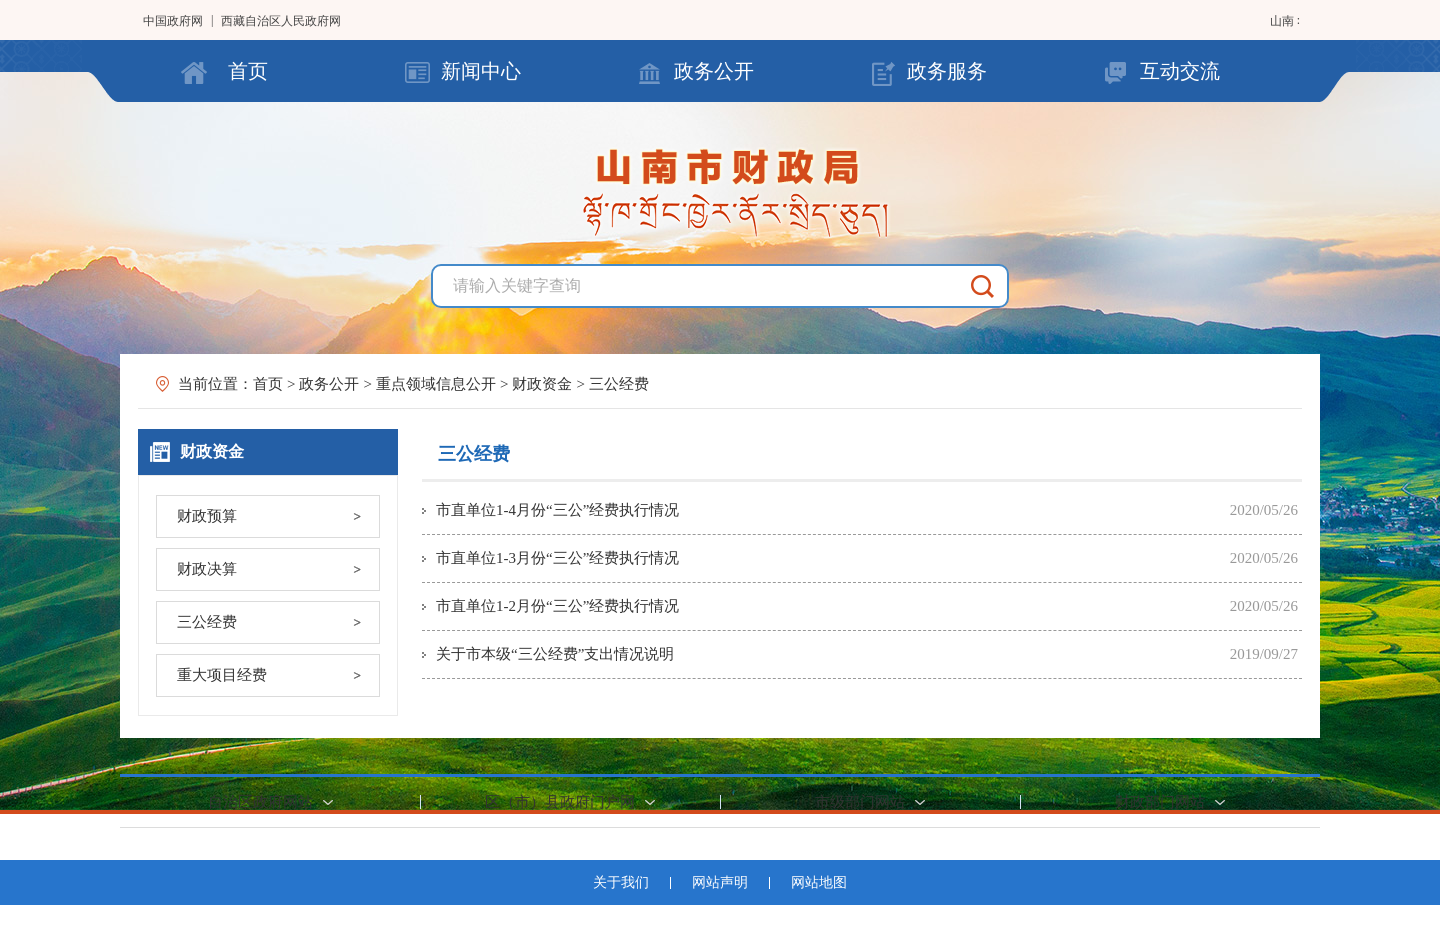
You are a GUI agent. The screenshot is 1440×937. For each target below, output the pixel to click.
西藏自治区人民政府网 (281, 21)
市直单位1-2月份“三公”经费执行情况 (557, 606)
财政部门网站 (1160, 802)
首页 (248, 71)
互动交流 (1180, 71)
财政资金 (542, 384)
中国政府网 (173, 21)
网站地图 (819, 882)
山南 (1283, 21)
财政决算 (207, 569)
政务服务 (947, 71)
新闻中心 (481, 71)
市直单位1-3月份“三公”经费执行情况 (557, 558)
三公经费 (619, 384)
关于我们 (621, 882)
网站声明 (720, 882)
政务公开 (714, 71)
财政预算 (207, 516)
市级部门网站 (860, 802)
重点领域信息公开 (436, 384)
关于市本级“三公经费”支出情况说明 (555, 654)
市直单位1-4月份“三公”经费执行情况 (557, 510)
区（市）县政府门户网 (560, 802)
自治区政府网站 (260, 802)
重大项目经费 (222, 675)
